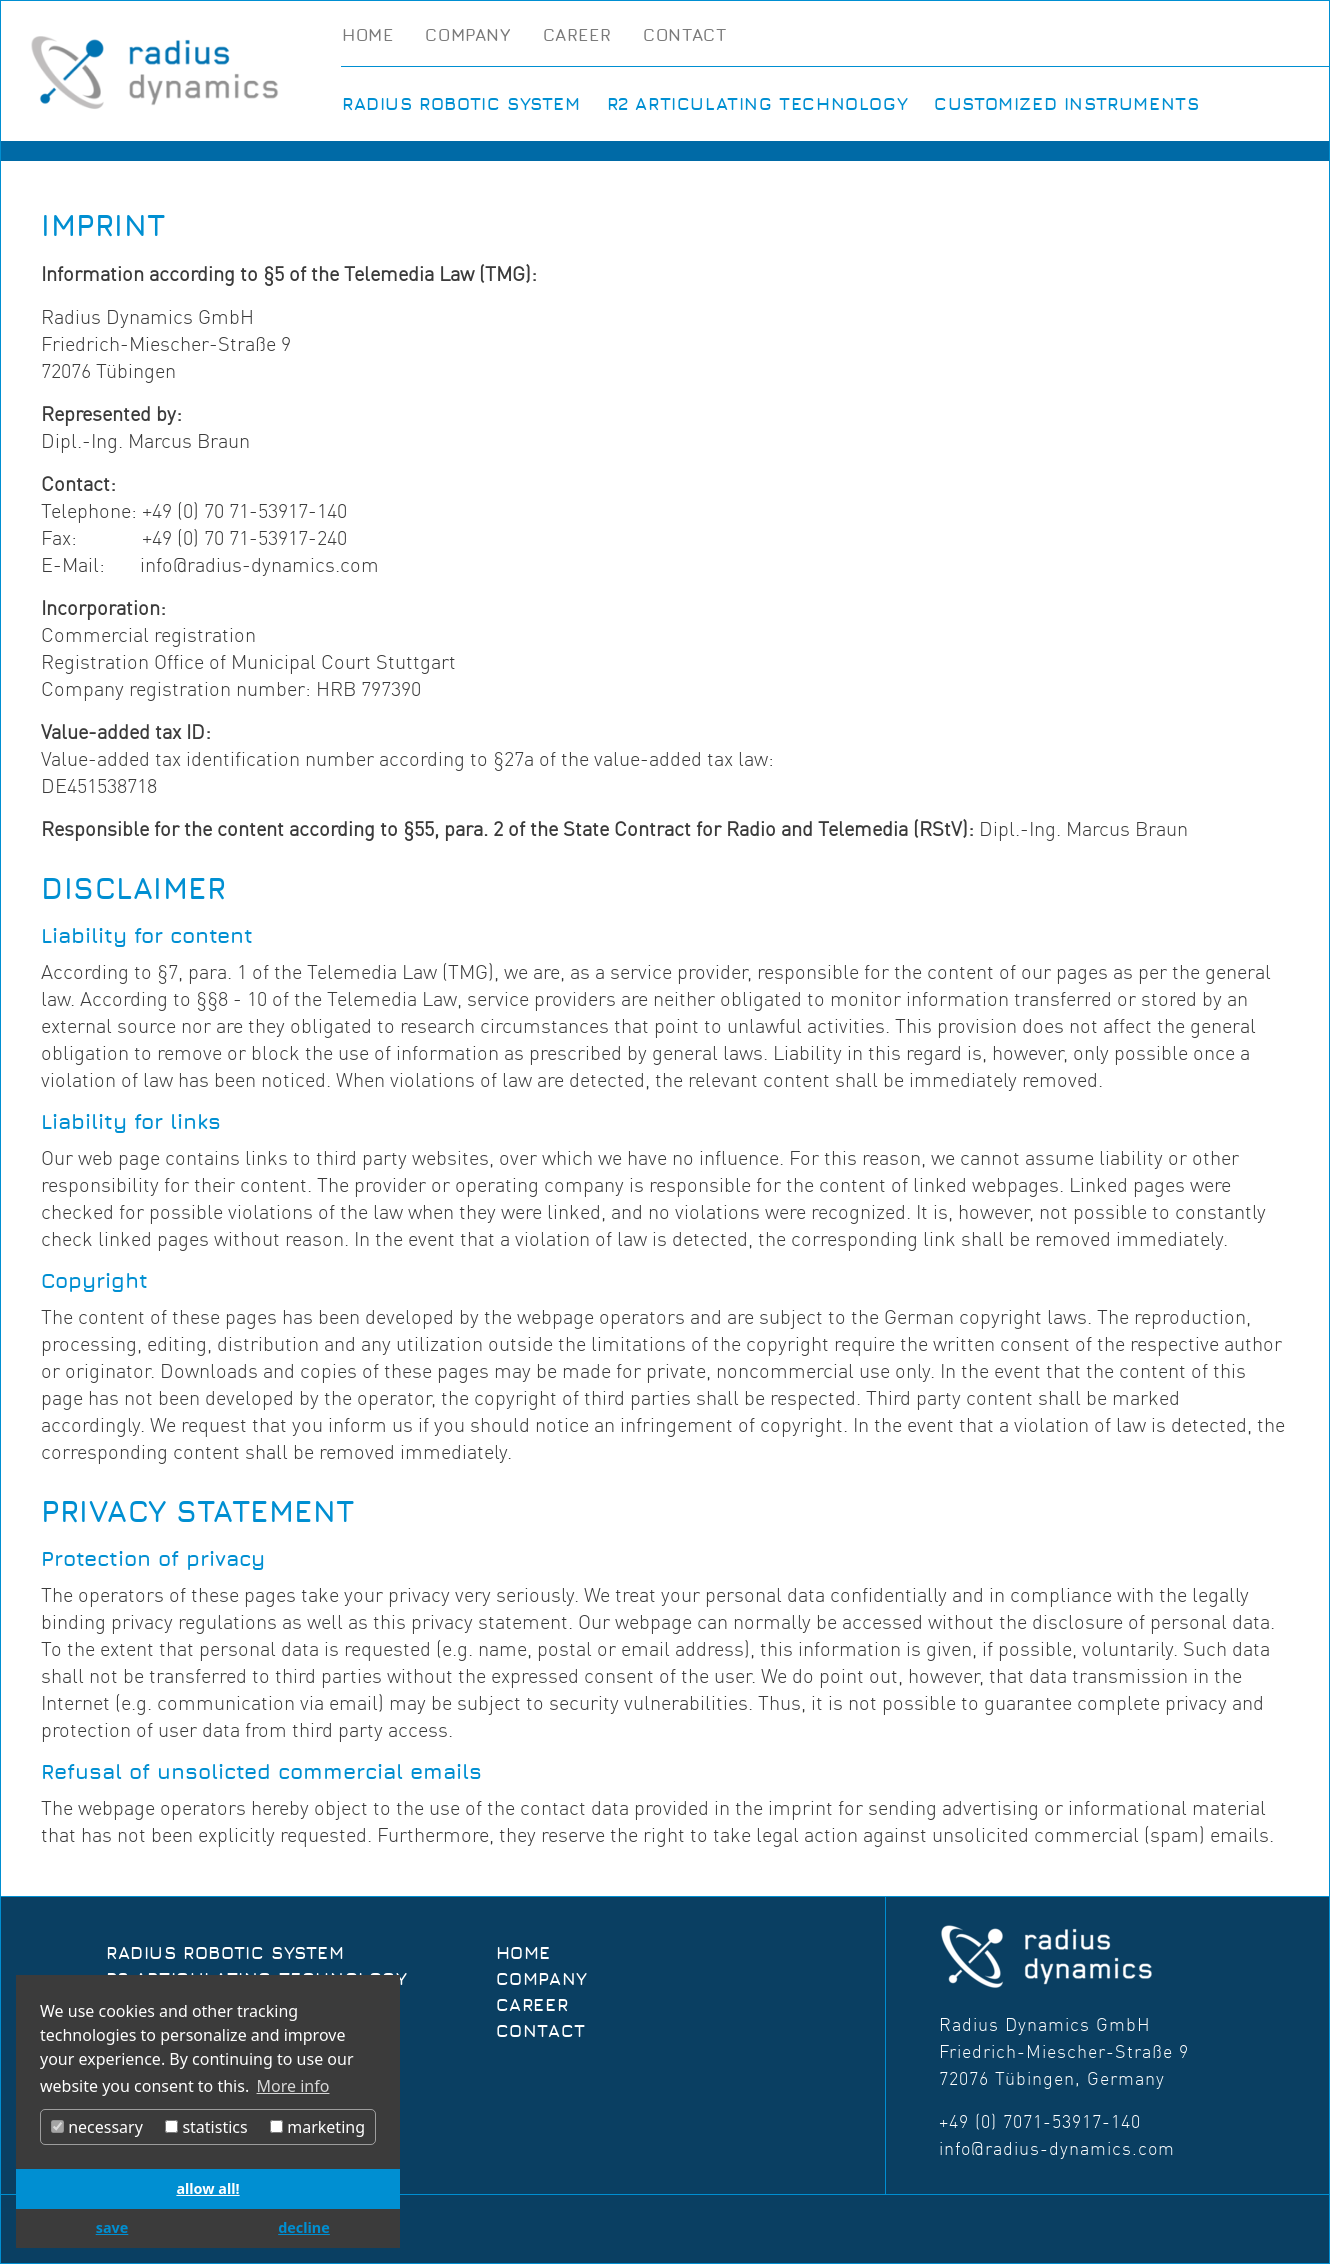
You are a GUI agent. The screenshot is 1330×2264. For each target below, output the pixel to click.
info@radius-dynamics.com (1057, 2148)
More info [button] (293, 2086)
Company (467, 35)
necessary (97, 2127)
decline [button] (304, 2227)
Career (577, 35)
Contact (684, 35)
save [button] (112, 2227)
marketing (317, 2127)
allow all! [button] (207, 2188)
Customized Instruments (1066, 105)
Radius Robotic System (461, 105)
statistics (206, 2127)
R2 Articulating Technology (758, 105)
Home (367, 35)
